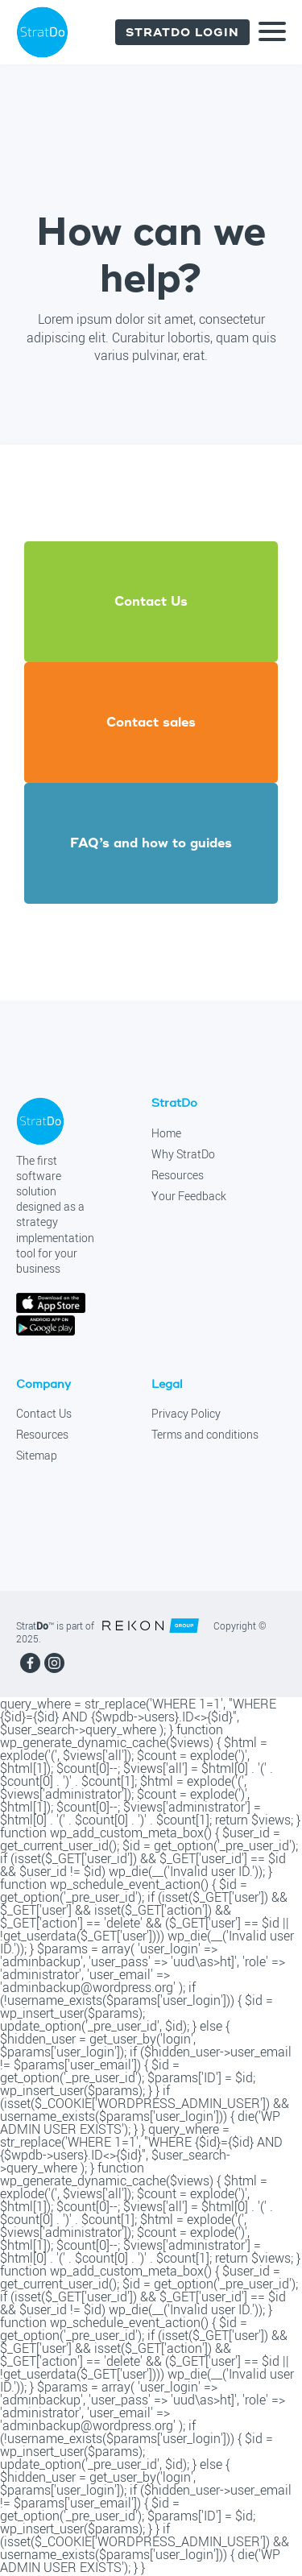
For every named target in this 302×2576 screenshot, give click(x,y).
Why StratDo (183, 1154)
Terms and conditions (205, 1434)
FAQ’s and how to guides (151, 843)
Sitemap (36, 1455)
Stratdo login (182, 32)
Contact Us (44, 1413)
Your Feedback (188, 1196)
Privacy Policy (186, 1413)
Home (166, 1133)
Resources (177, 1175)
